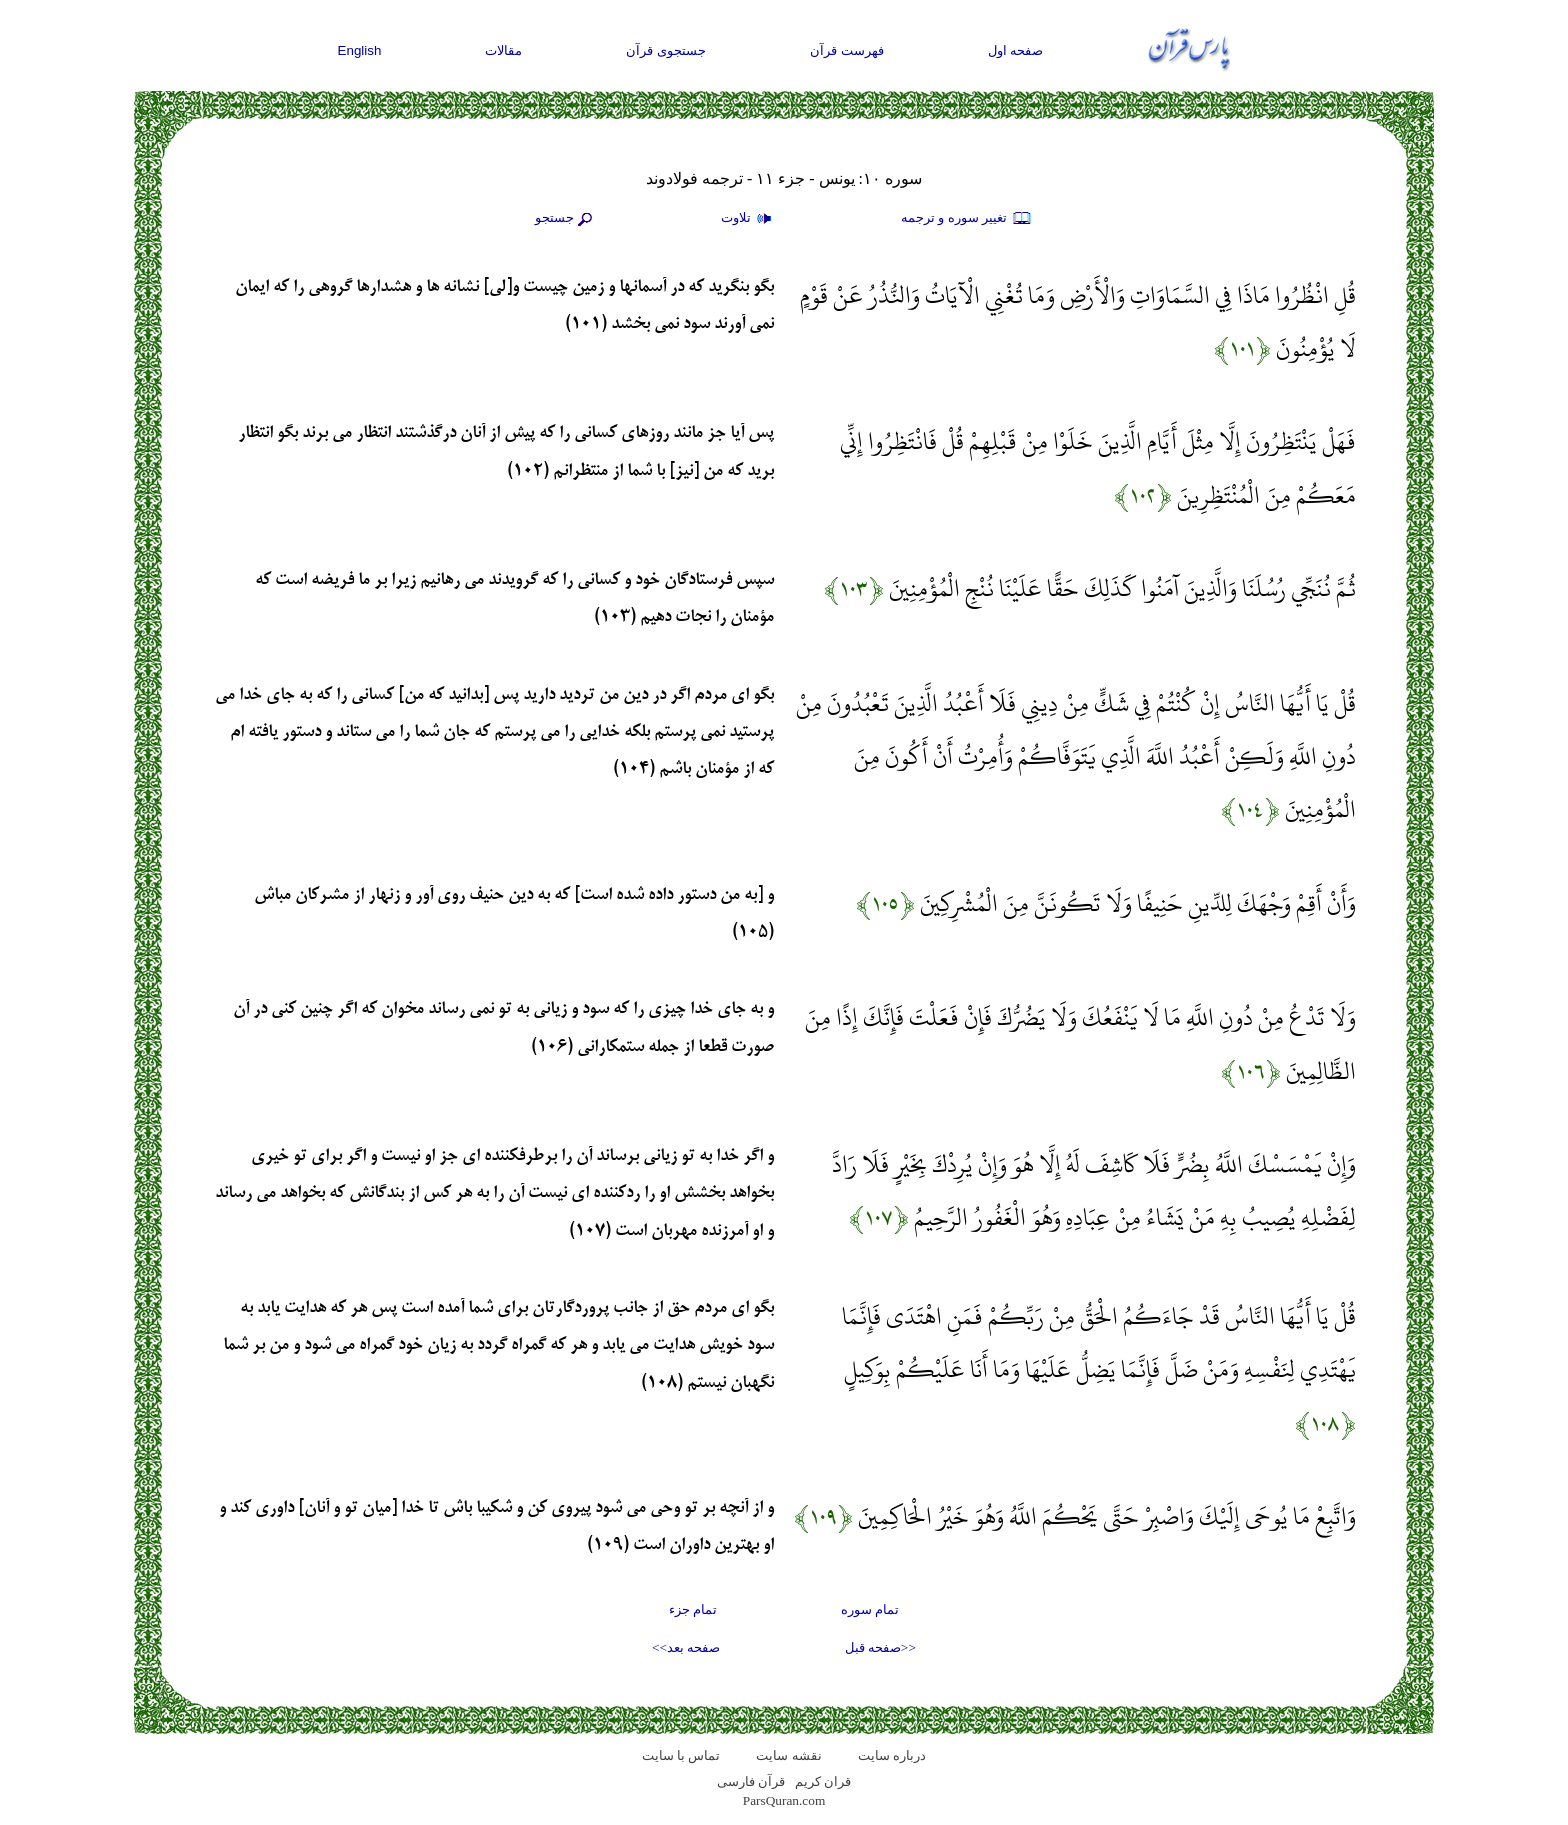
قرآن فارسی (751, 1781)
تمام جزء (693, 1609)
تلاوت (749, 219)
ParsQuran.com (784, 1800)
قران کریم (823, 1781)
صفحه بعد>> (686, 1647)
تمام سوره (870, 1609)
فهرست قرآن (847, 50)
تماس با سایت (681, 1755)
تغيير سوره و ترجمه (967, 219)
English (360, 50)
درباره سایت (892, 1755)
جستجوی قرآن (666, 50)
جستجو (566, 219)
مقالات (503, 50)
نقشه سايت (788, 1755)
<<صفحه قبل (880, 1647)
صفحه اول (1016, 50)
